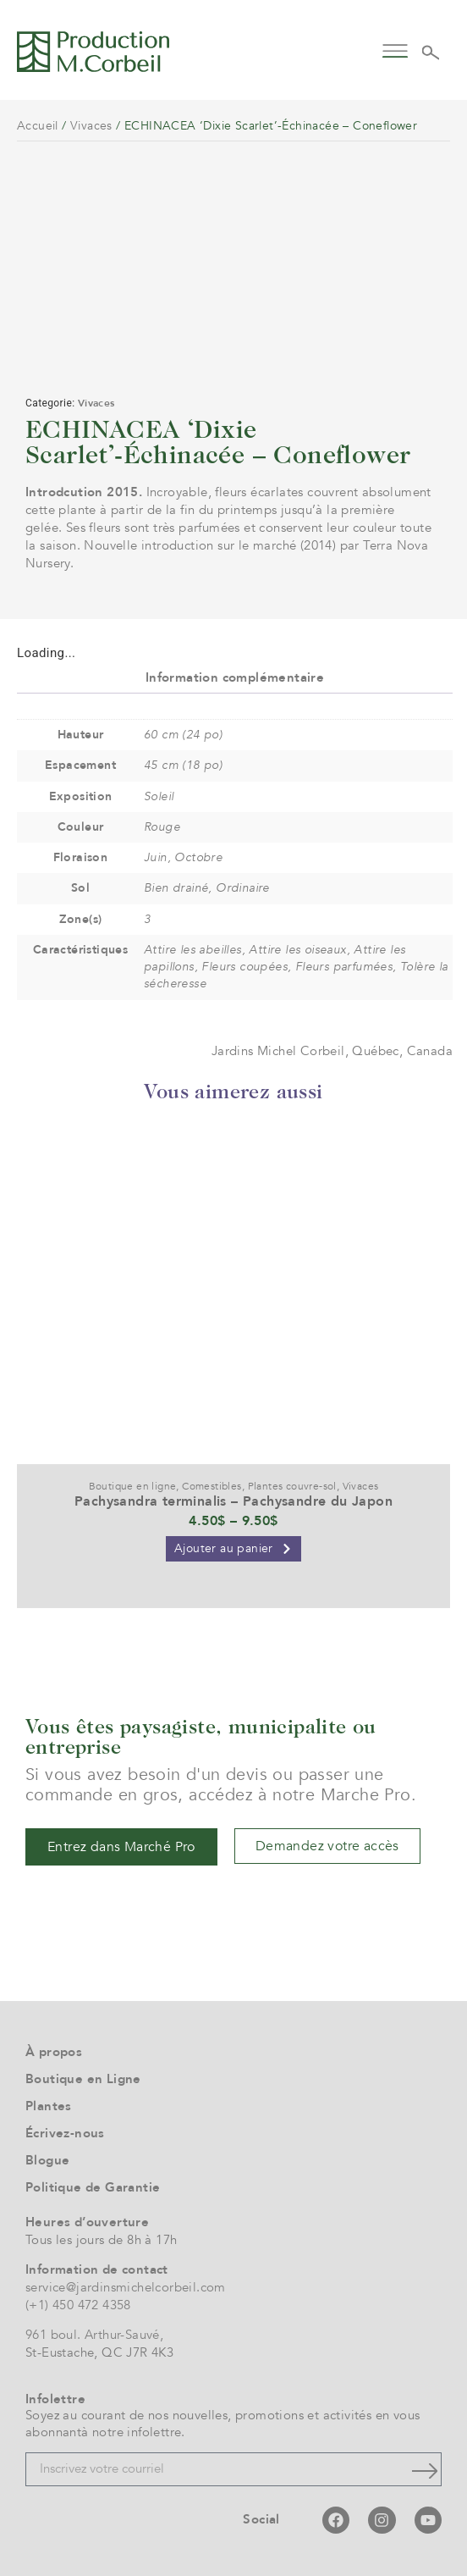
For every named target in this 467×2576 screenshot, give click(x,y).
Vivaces (91, 126)
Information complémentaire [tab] (235, 677)
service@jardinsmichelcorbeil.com (125, 2287)
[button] (395, 49)
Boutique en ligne (133, 1486)
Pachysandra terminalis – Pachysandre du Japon (233, 1501)
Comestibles (211, 1486)
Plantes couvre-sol (292, 1486)
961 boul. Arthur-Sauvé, (94, 2334)
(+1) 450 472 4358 (78, 2305)
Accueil (37, 126)
